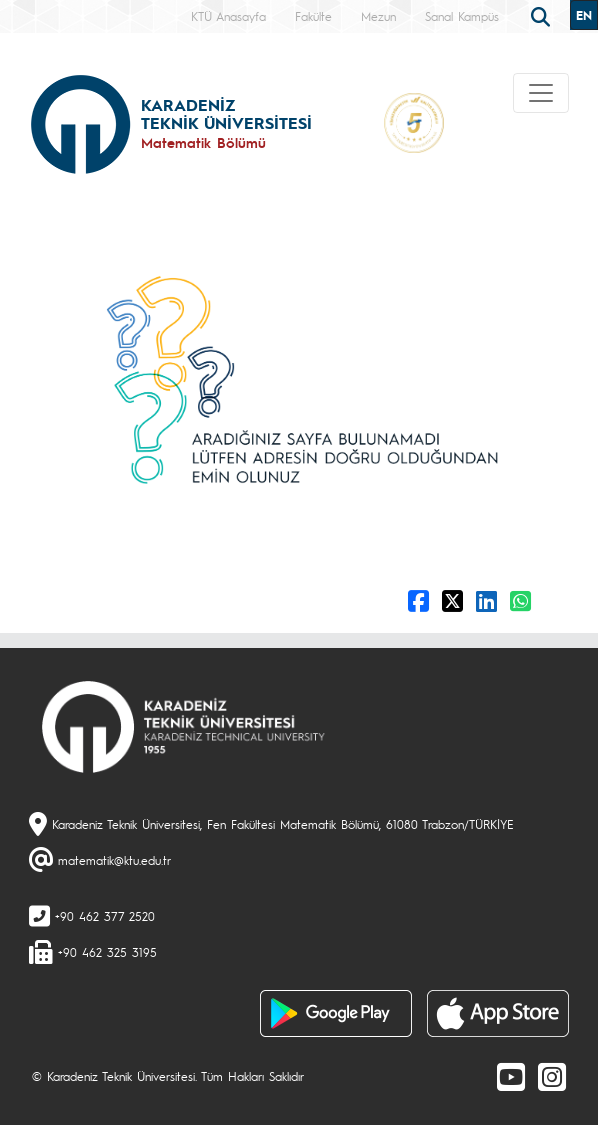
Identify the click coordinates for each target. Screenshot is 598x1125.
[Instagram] (552, 1076)
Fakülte (313, 16)
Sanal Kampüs (462, 16)
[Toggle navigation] (541, 93)
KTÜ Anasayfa (228, 16)
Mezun (378, 16)
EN (584, 15)
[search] (543, 15)
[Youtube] (511, 1076)
